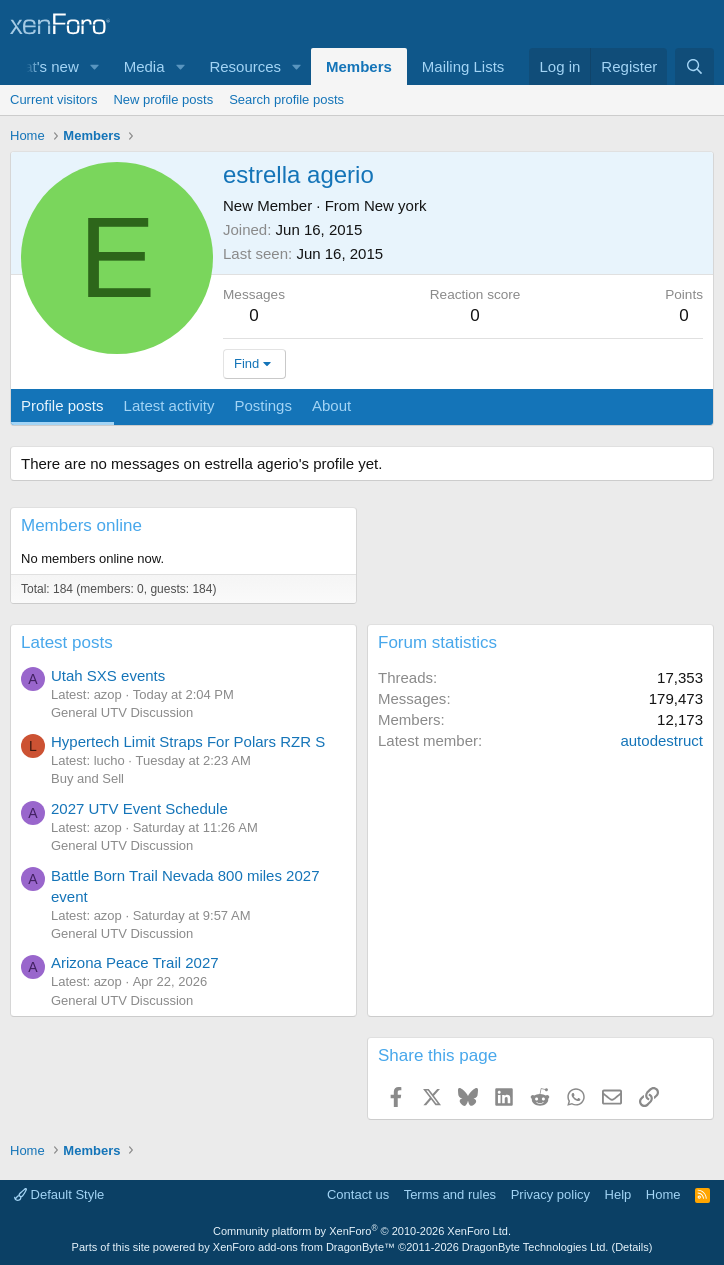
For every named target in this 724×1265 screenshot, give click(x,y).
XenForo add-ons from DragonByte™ (304, 1247)
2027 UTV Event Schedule (139, 808)
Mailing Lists (463, 66)
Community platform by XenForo (362, 1231)
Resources (245, 66)
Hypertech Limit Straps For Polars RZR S (188, 741)
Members (359, 66)
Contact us (358, 1194)
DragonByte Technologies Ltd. (535, 1247)
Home (663, 1194)
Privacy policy (550, 1194)
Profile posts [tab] (62, 405)
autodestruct (661, 740)
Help (618, 1194)
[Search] (694, 66)
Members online (81, 525)
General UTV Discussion (122, 712)
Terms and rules (450, 1194)
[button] (95, 66)
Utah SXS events (108, 675)
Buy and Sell (87, 778)
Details (632, 1247)
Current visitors (53, 99)
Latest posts (67, 642)
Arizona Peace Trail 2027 (135, 962)
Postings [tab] (263, 405)
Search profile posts (286, 99)
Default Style (59, 1194)
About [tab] (331, 405)
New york (395, 205)
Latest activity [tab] (169, 405)
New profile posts (163, 99)
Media (144, 66)
